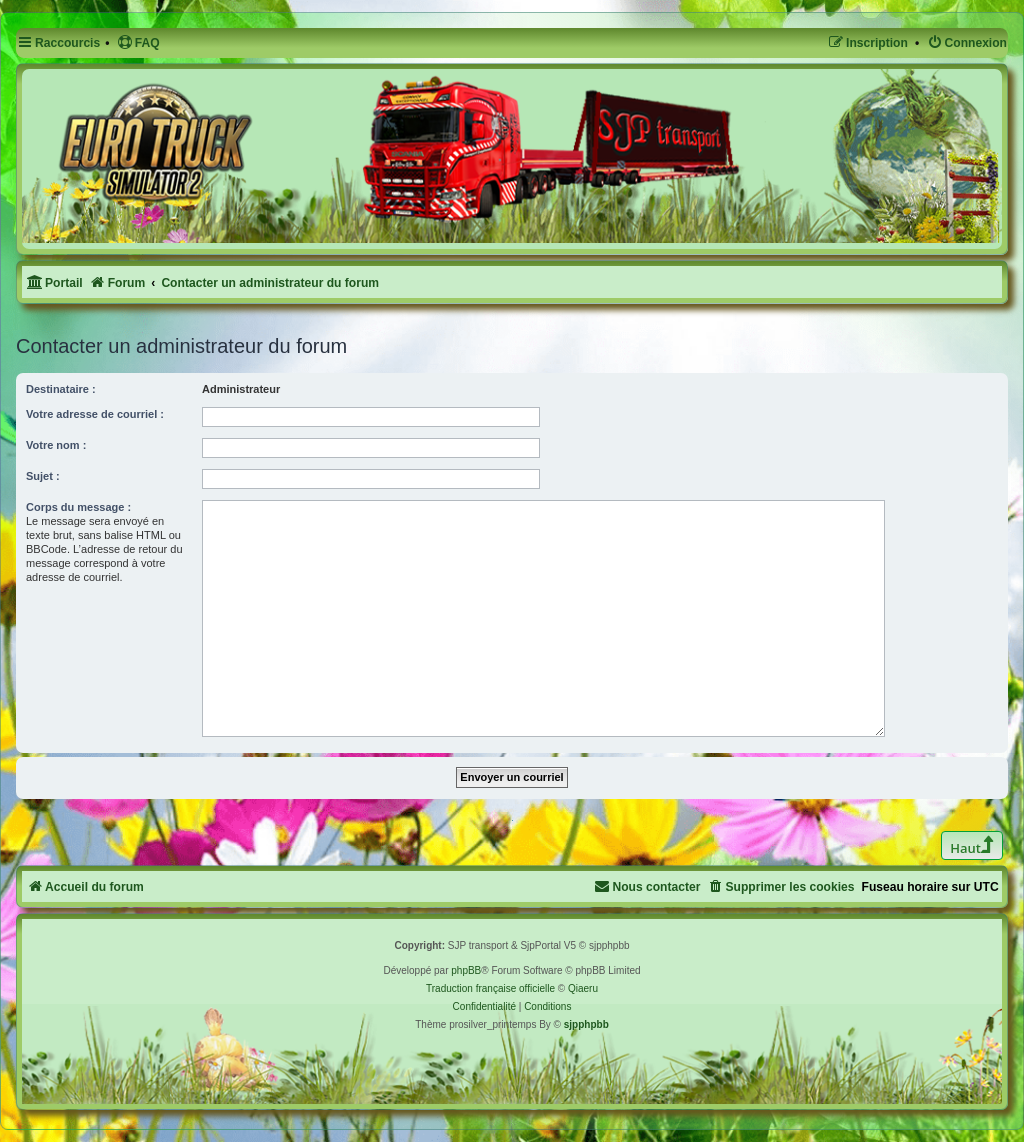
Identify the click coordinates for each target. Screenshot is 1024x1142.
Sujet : (43, 476)
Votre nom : (56, 445)
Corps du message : (78, 507)
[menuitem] (138, 43)
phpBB (466, 970)
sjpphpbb (586, 1024)
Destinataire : (61, 389)
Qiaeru (583, 988)
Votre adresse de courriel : (95, 414)
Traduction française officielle (490, 988)
